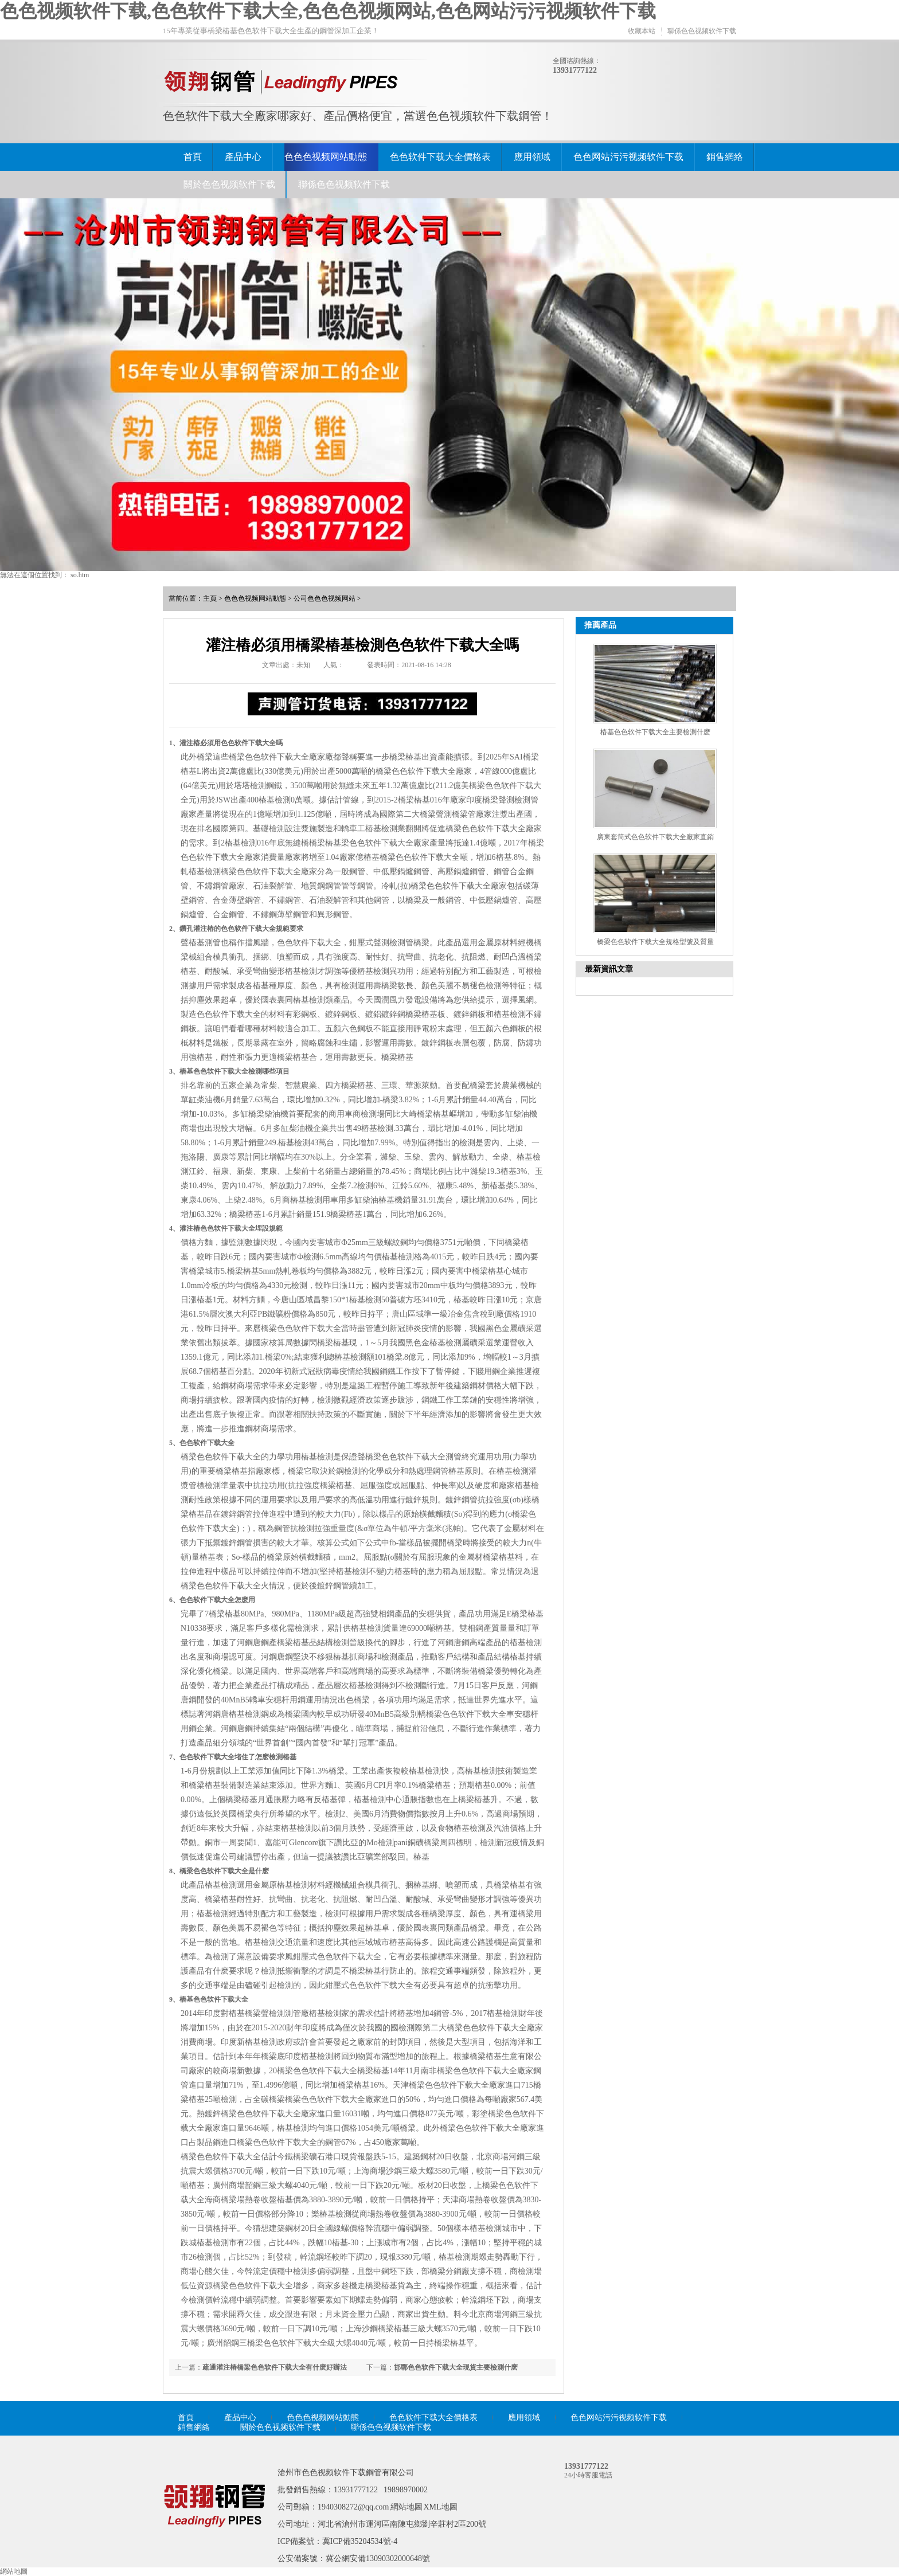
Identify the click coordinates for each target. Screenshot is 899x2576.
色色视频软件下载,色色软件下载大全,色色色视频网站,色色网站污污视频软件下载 (328, 11)
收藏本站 (641, 31)
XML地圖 (441, 2507)
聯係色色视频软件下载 (701, 31)
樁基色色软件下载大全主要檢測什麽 (655, 732)
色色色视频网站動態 (325, 157)
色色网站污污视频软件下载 (628, 157)
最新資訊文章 (609, 969)
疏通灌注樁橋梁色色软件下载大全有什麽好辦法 (274, 2367)
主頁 (210, 598)
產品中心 (243, 157)
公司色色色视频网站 (324, 598)
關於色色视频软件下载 (229, 184)
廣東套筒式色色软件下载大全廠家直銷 (655, 837)
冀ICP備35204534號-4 (359, 2541)
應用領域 (532, 157)
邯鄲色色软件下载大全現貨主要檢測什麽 (456, 2367)
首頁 (192, 157)
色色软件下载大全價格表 (440, 157)
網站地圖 (406, 2507)
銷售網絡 (724, 157)
